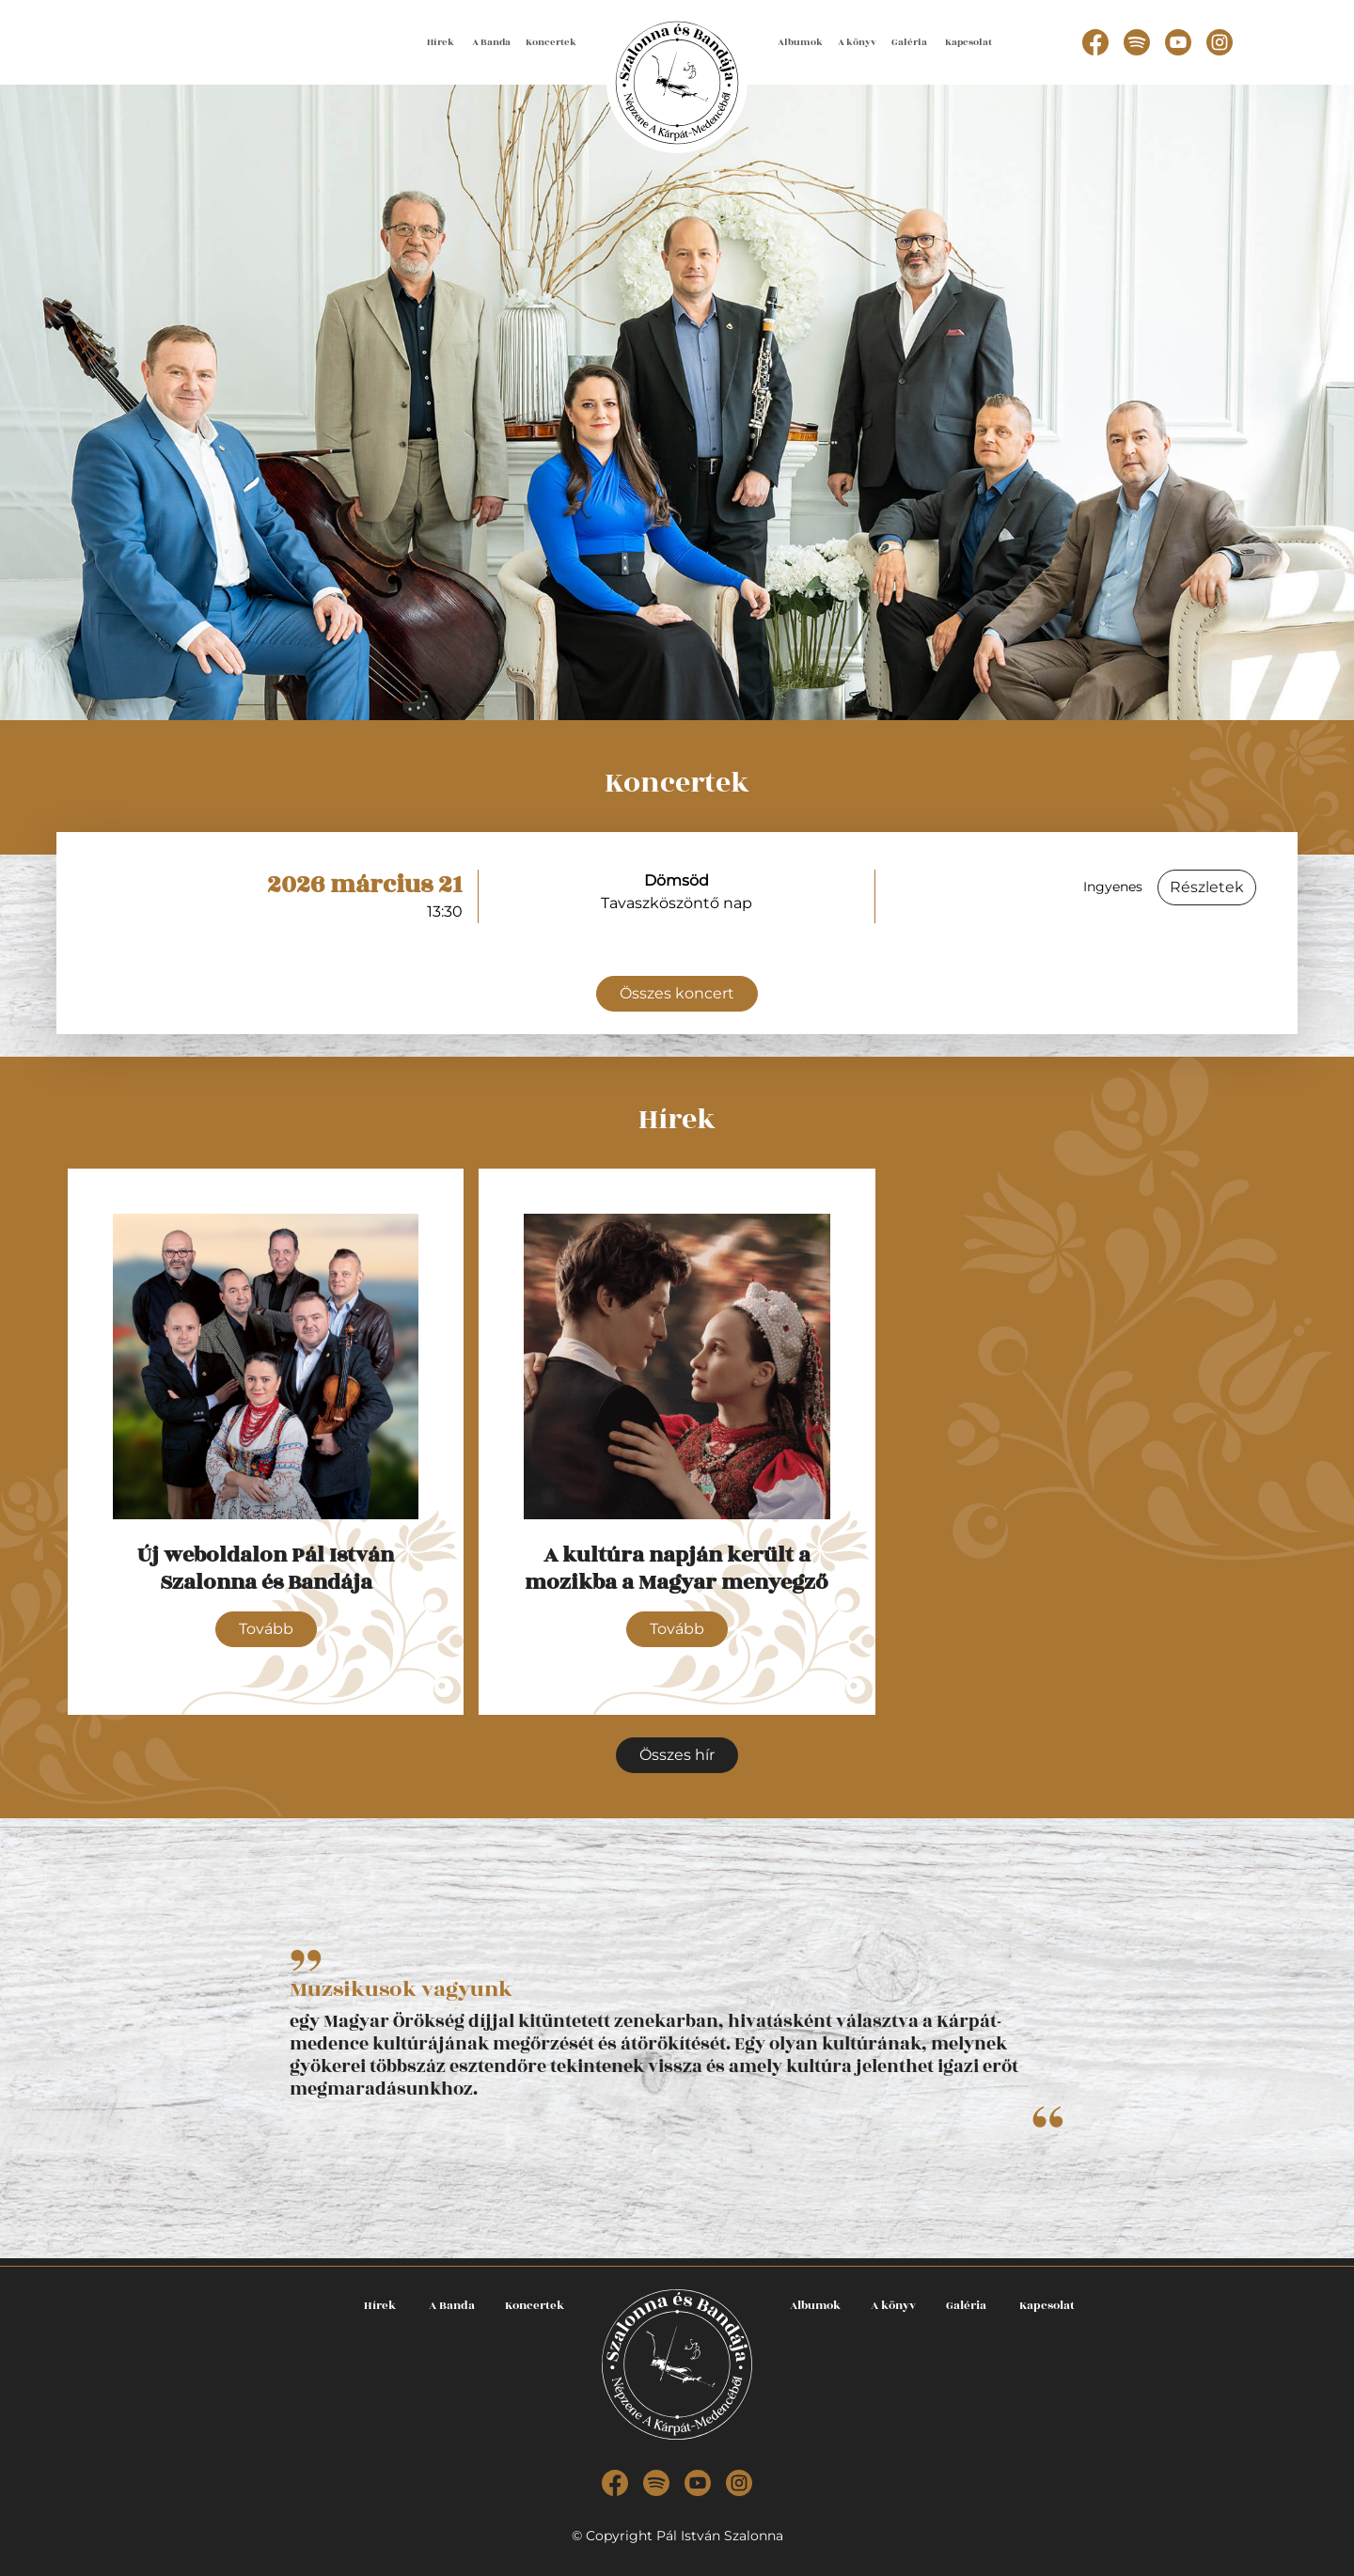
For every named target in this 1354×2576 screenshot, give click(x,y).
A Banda (491, 42)
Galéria (909, 42)
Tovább (266, 1629)
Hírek (440, 42)
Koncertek (551, 42)
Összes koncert (677, 993)
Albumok (800, 42)
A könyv (857, 42)
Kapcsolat (968, 42)
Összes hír (677, 1755)
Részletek (1207, 887)
